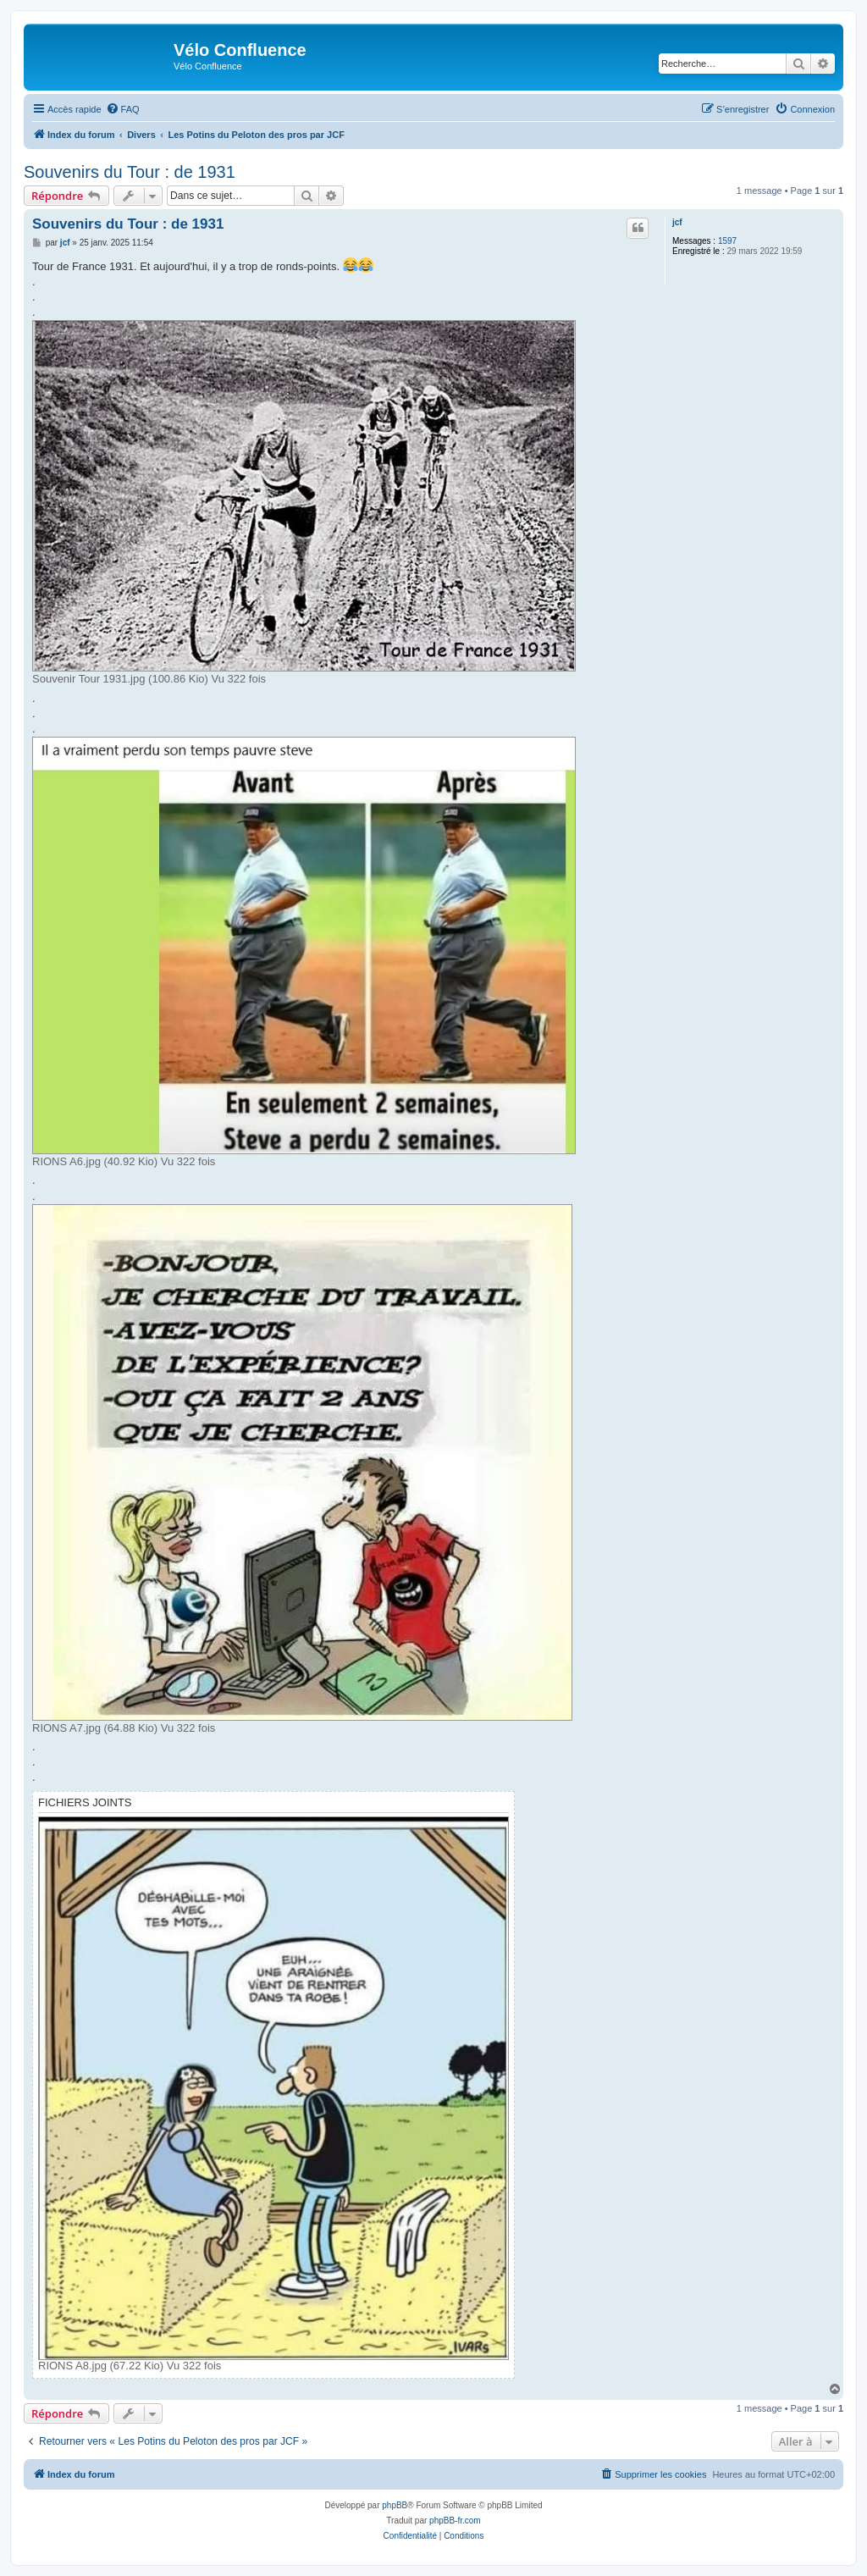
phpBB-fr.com (455, 2520)
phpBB (394, 2505)
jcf (677, 222)
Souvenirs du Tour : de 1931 (129, 172)
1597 (727, 241)
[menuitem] (123, 109)
